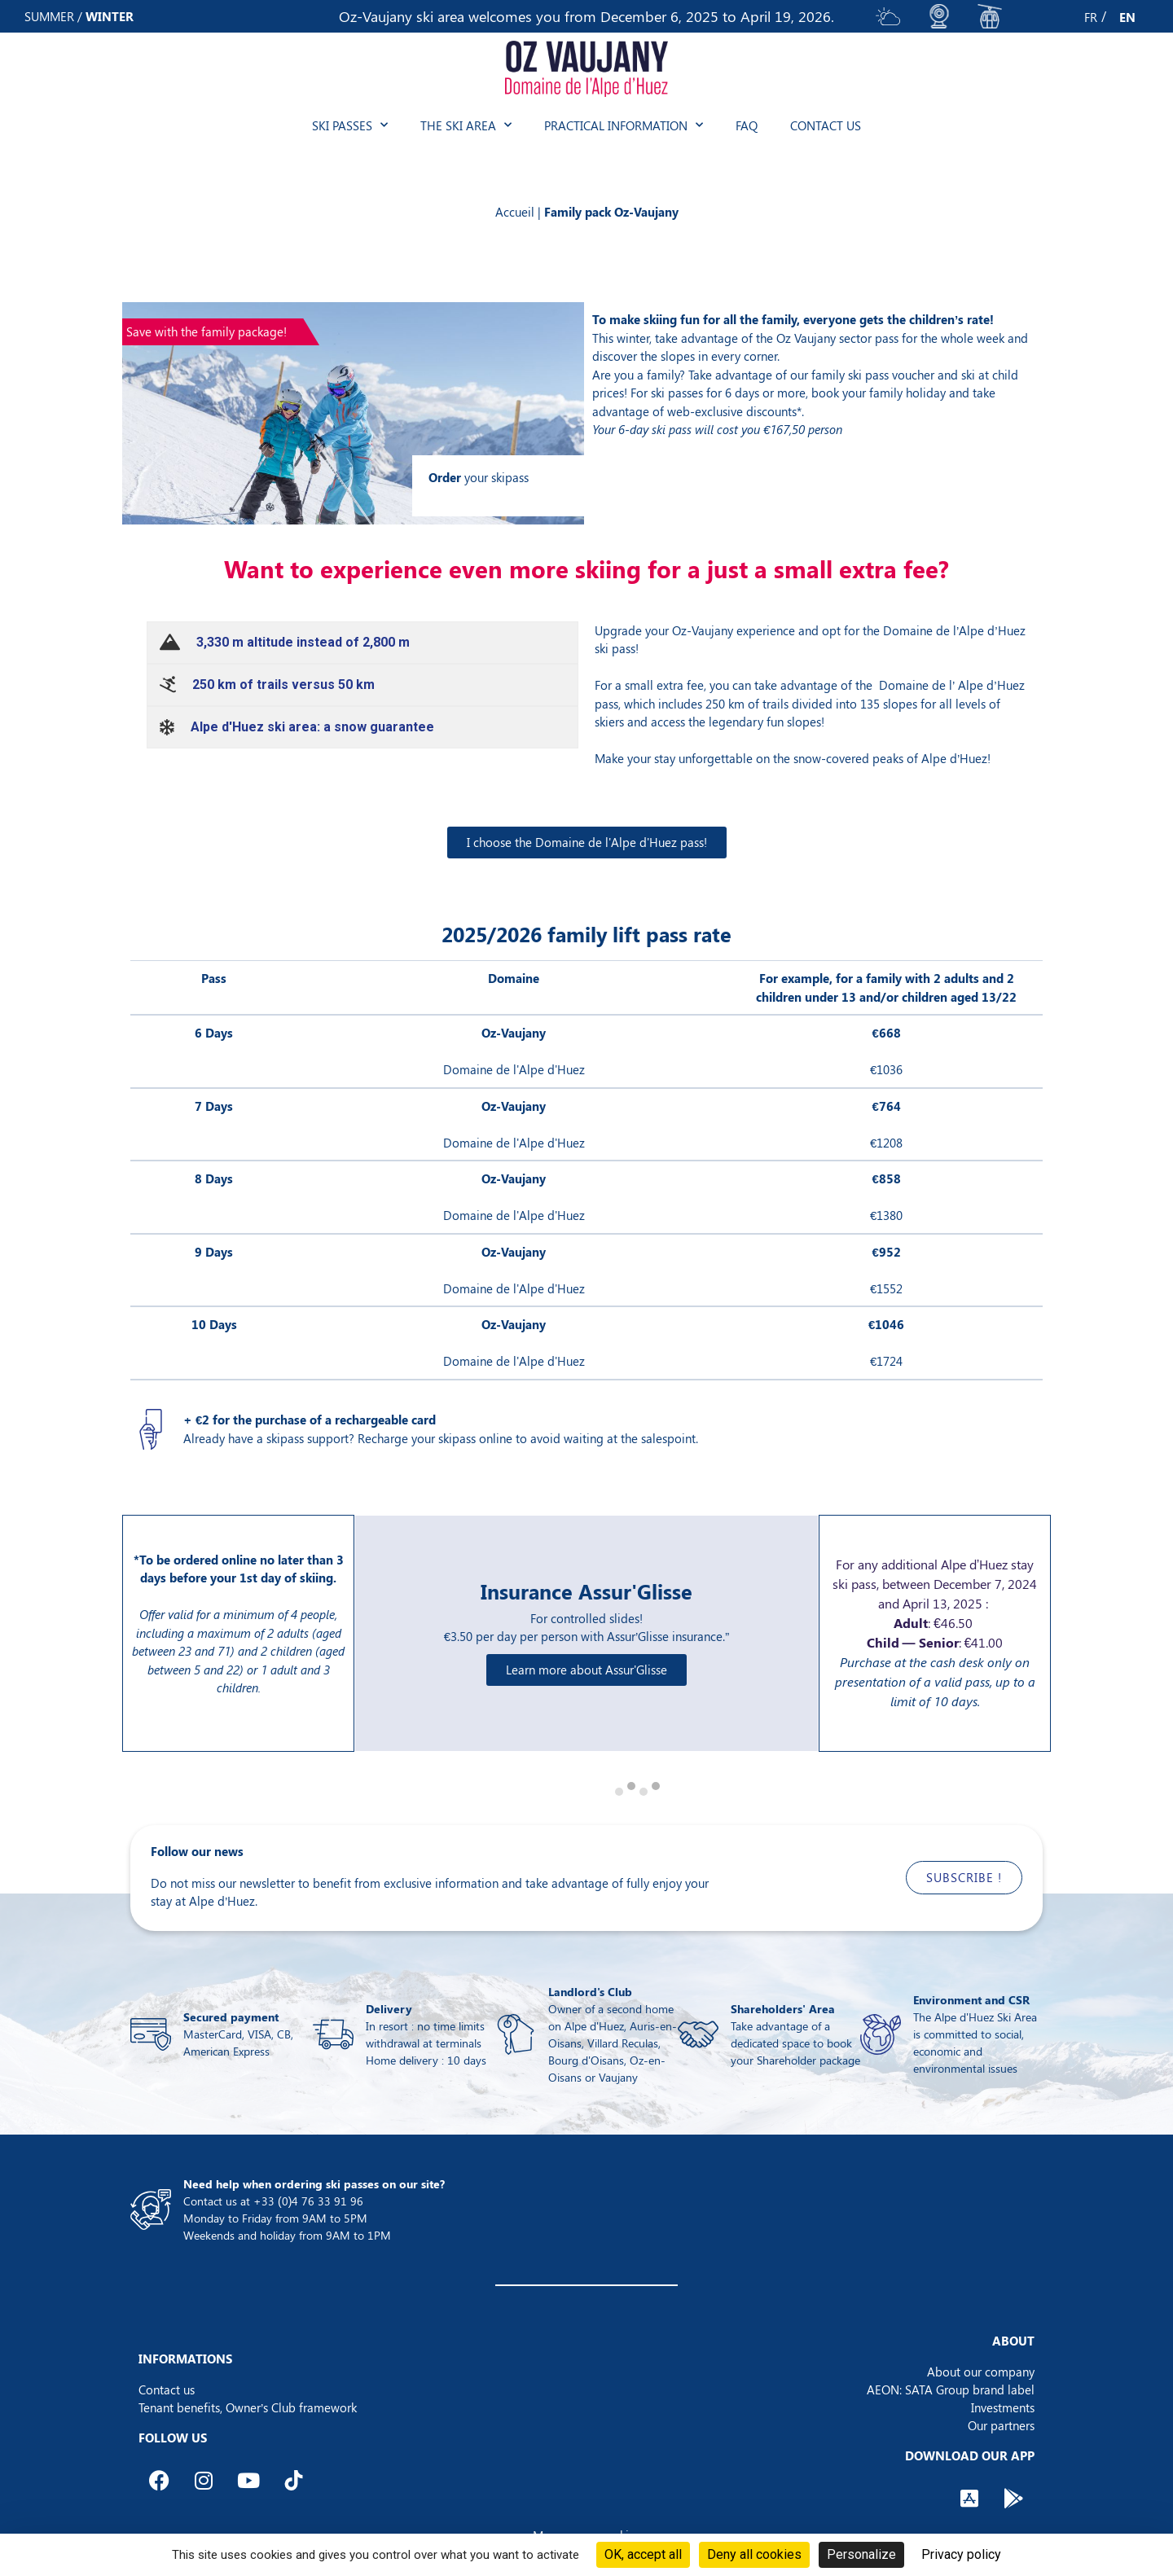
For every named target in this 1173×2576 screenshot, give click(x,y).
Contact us (825, 125)
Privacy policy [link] (961, 2554)
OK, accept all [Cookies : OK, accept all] (643, 2554)
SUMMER (49, 16)
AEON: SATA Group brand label (951, 2389)
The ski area (466, 125)
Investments (1003, 2407)
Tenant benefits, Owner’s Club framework (247, 2407)
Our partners (1001, 2425)
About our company (981, 2371)
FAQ (747, 125)
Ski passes (350, 125)
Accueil (514, 212)
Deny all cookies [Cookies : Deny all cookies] (754, 2554)
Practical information (623, 125)
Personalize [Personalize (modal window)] (861, 2554)
